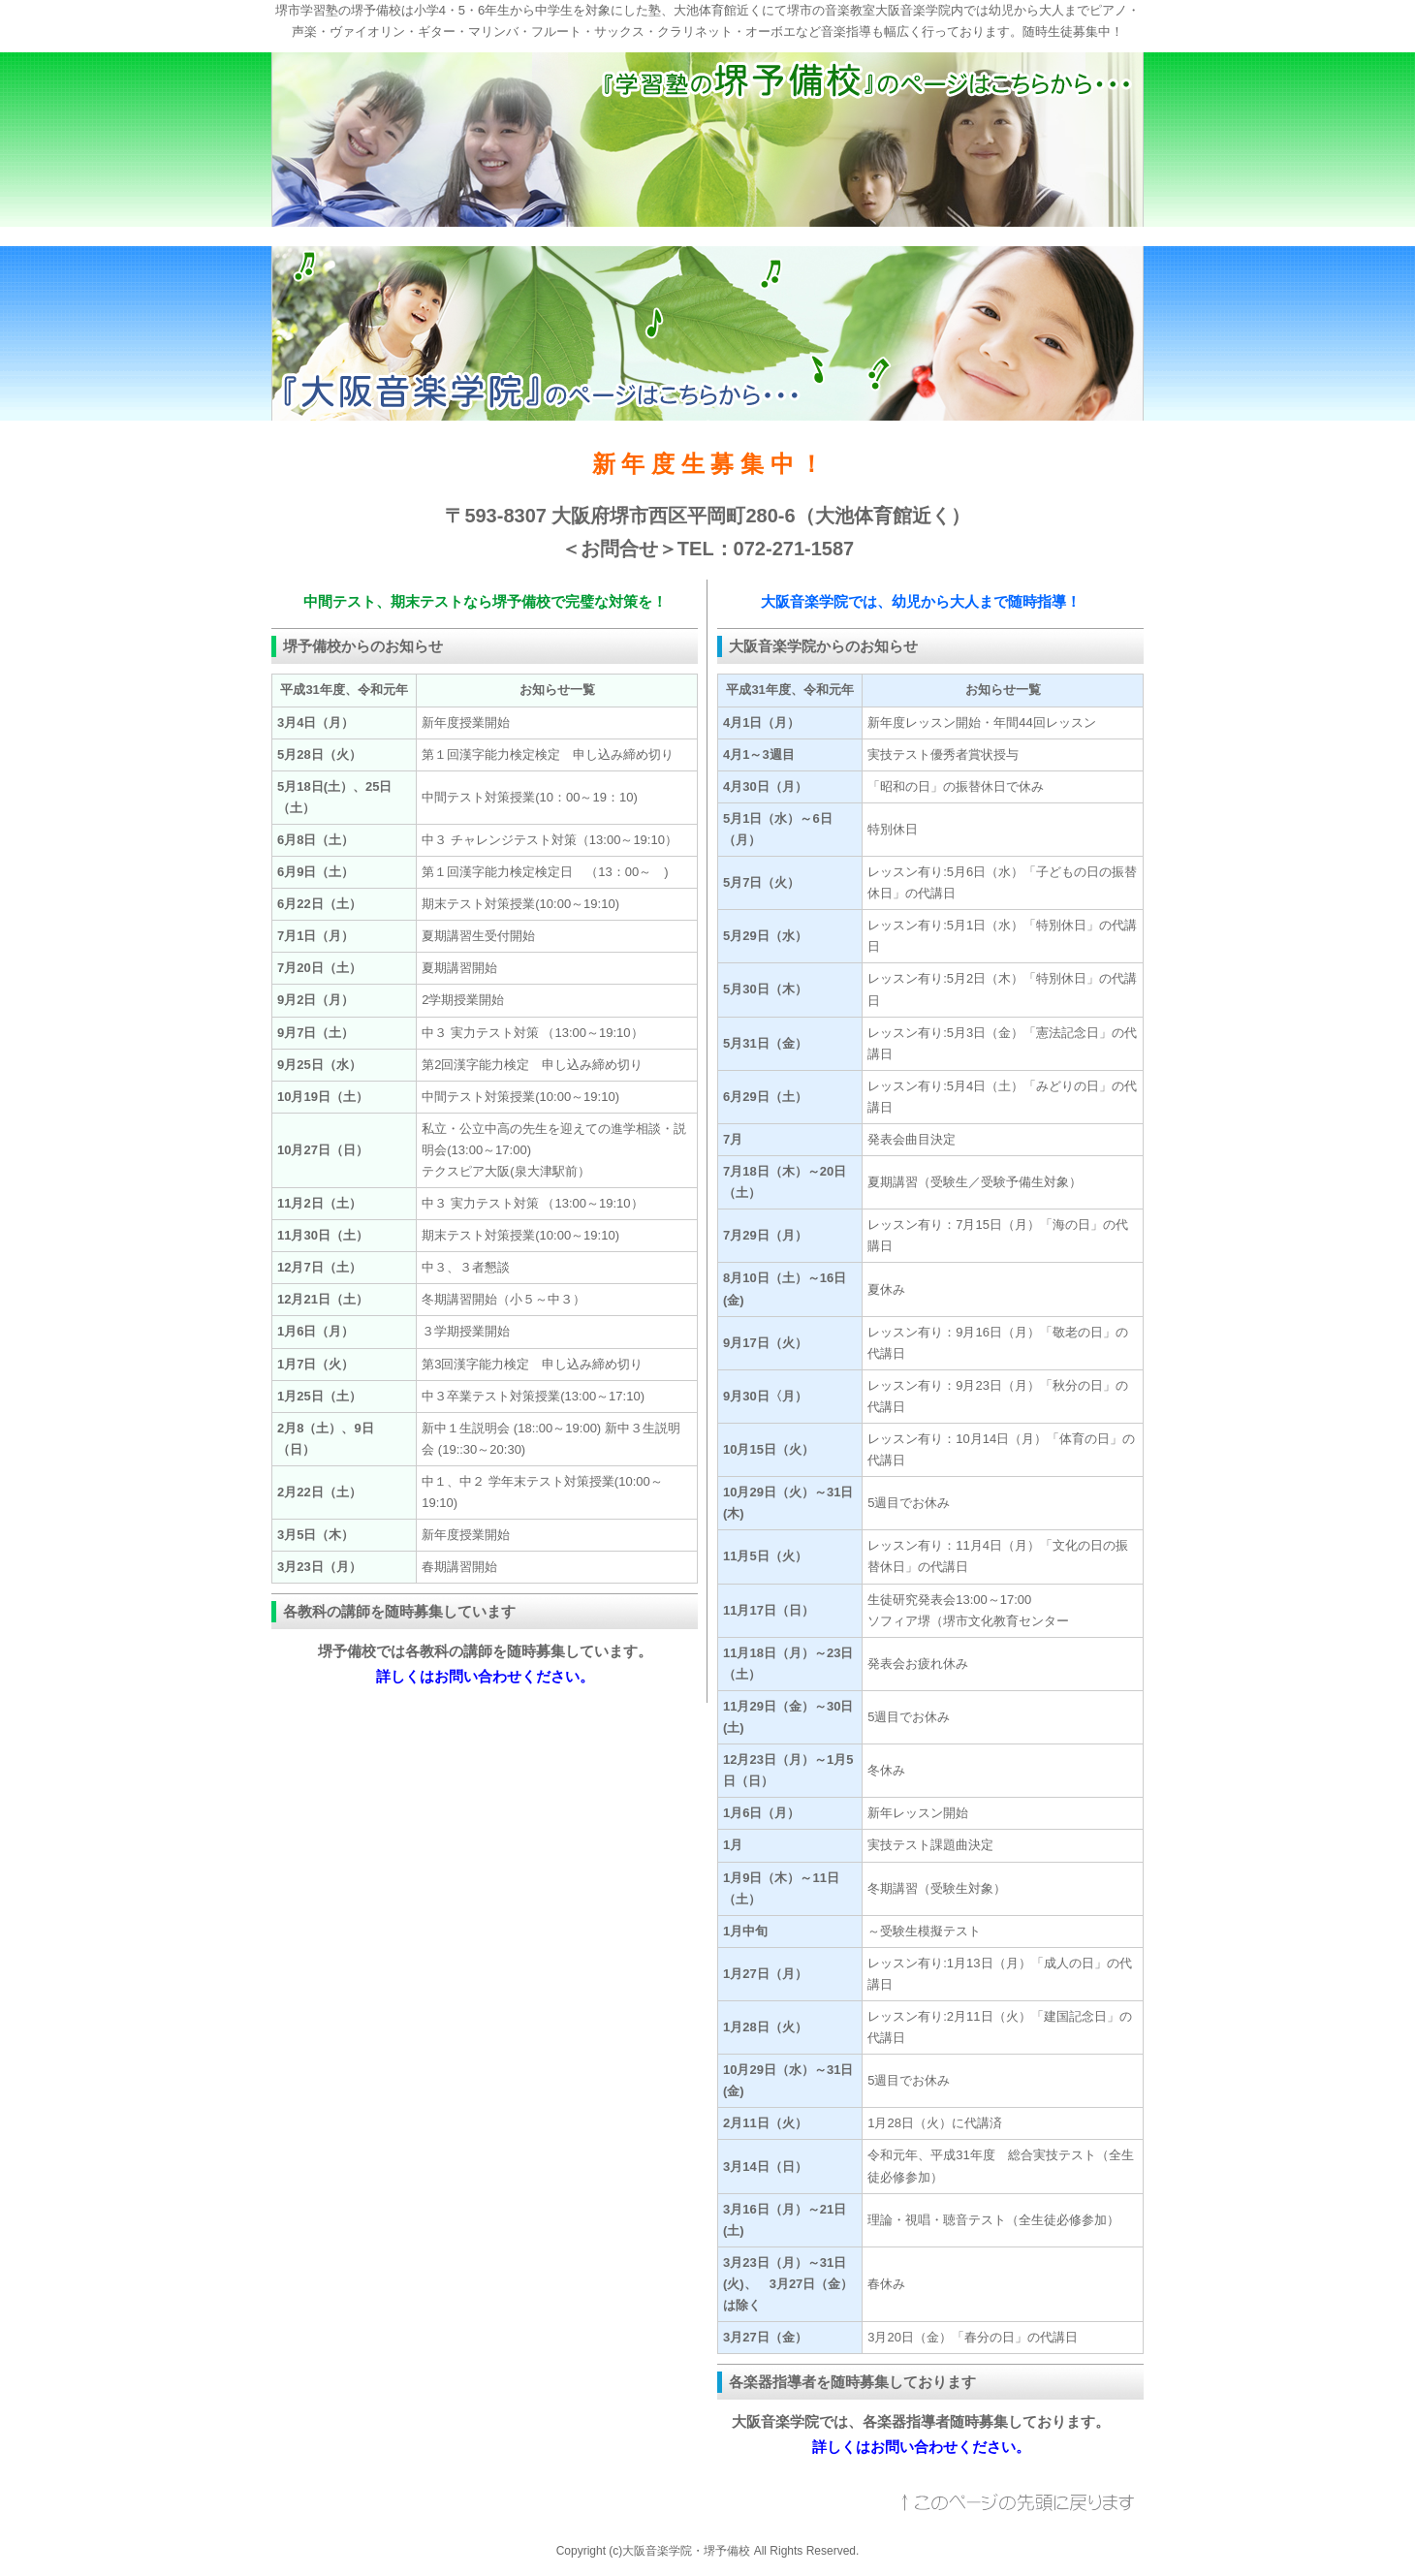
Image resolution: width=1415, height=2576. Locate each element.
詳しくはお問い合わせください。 (485, 1676)
